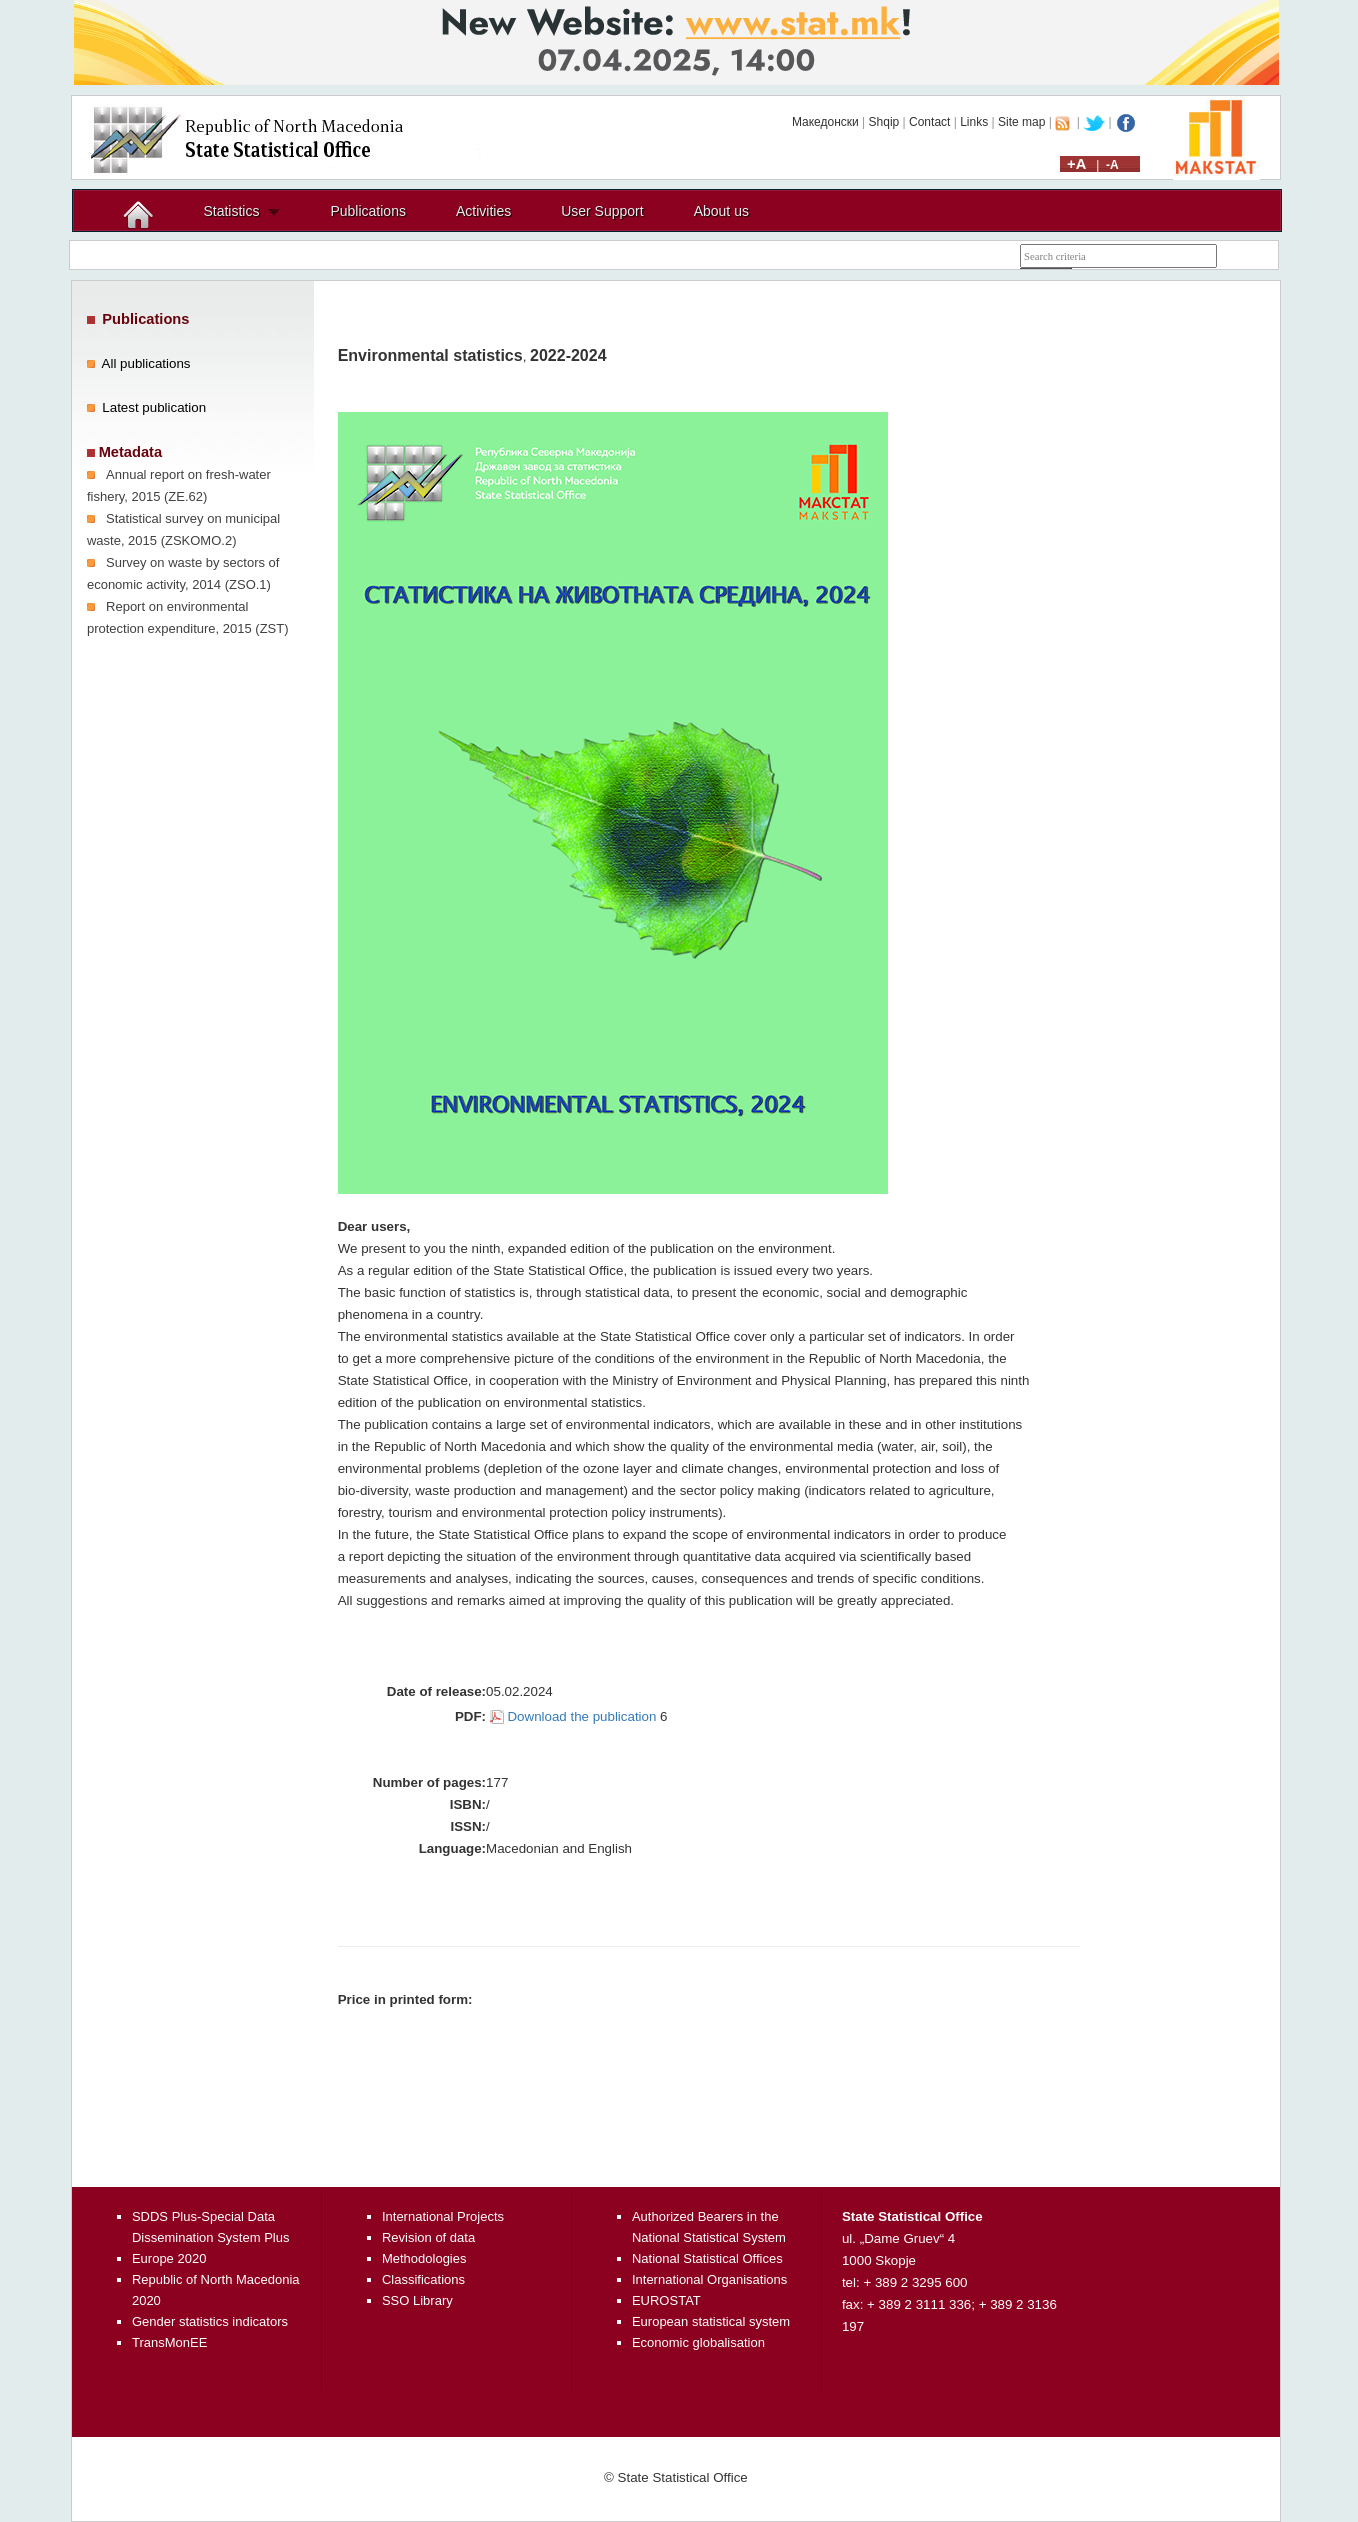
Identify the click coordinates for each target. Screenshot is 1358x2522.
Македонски (825, 122)
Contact (929, 122)
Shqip (884, 122)
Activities (483, 211)
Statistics (231, 211)
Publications (368, 211)
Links (974, 122)
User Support (602, 211)
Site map (1021, 122)
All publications (146, 363)
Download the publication (581, 1716)
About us (721, 211)
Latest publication (154, 407)
